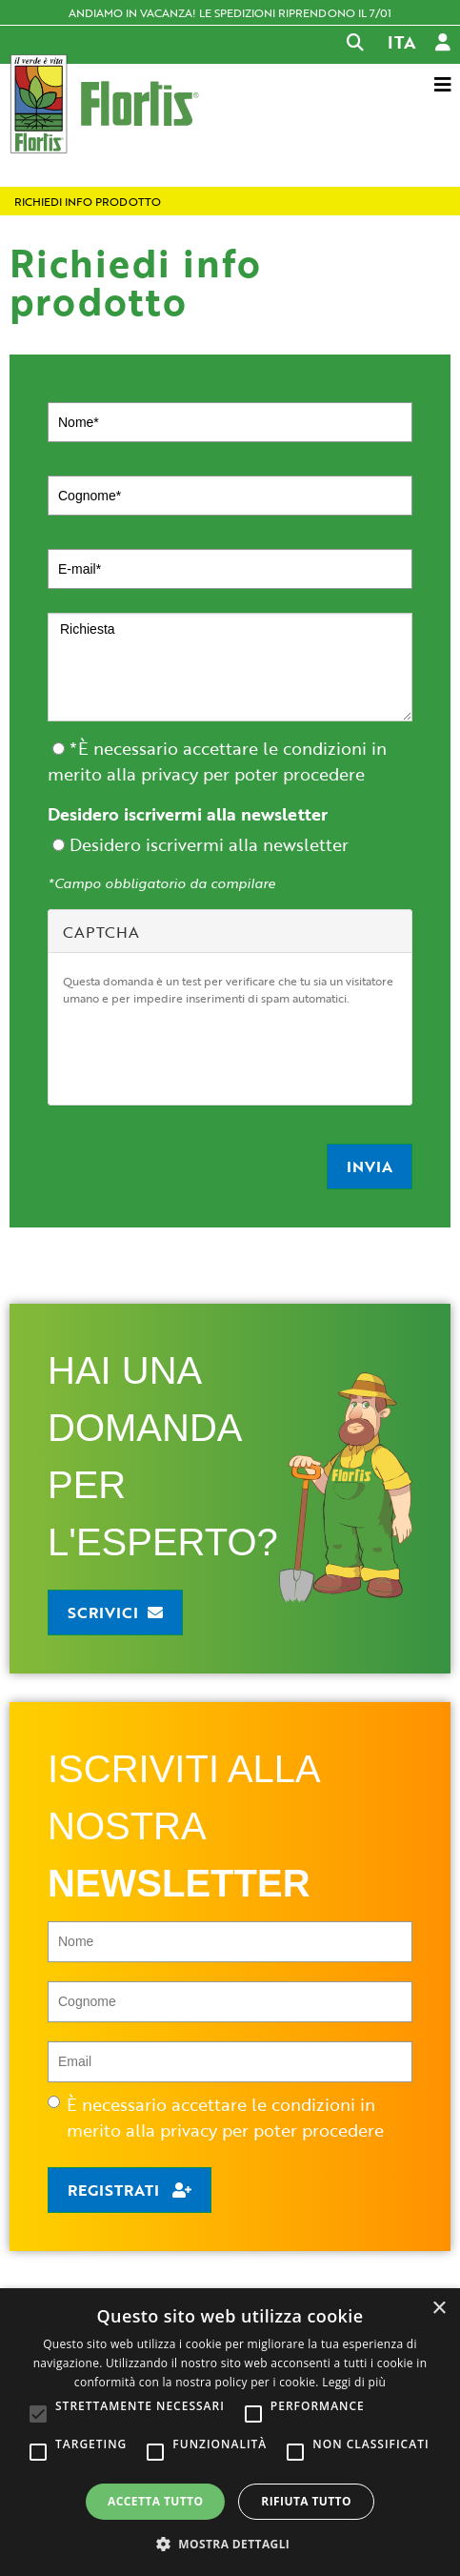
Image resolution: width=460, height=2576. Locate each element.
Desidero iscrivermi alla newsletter (188, 813)
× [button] (438, 2309)
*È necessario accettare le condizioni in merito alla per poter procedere (217, 761)
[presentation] (207, 1053)
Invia (369, 1166)
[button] (230, 2543)
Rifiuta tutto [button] (306, 2501)
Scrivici (103, 1612)
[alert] (230, 2432)
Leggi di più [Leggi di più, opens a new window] (354, 2382)
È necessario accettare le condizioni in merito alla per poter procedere (216, 2117)
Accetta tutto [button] (155, 2501)
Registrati (115, 2190)
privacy (169, 773)
